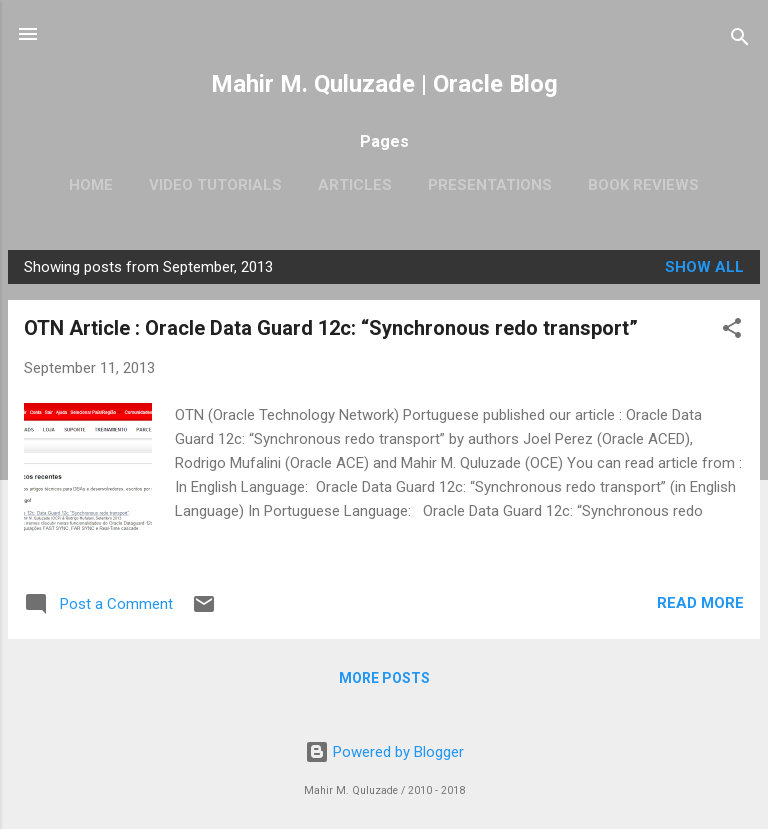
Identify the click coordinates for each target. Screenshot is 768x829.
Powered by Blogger (384, 752)
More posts (384, 678)
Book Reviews (643, 185)
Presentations (490, 185)
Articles (355, 185)
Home (91, 185)
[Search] (740, 40)
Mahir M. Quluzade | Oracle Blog (384, 84)
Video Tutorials (215, 185)
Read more (700, 603)
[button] (732, 331)
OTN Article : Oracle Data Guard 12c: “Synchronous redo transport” (331, 328)
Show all (704, 267)
